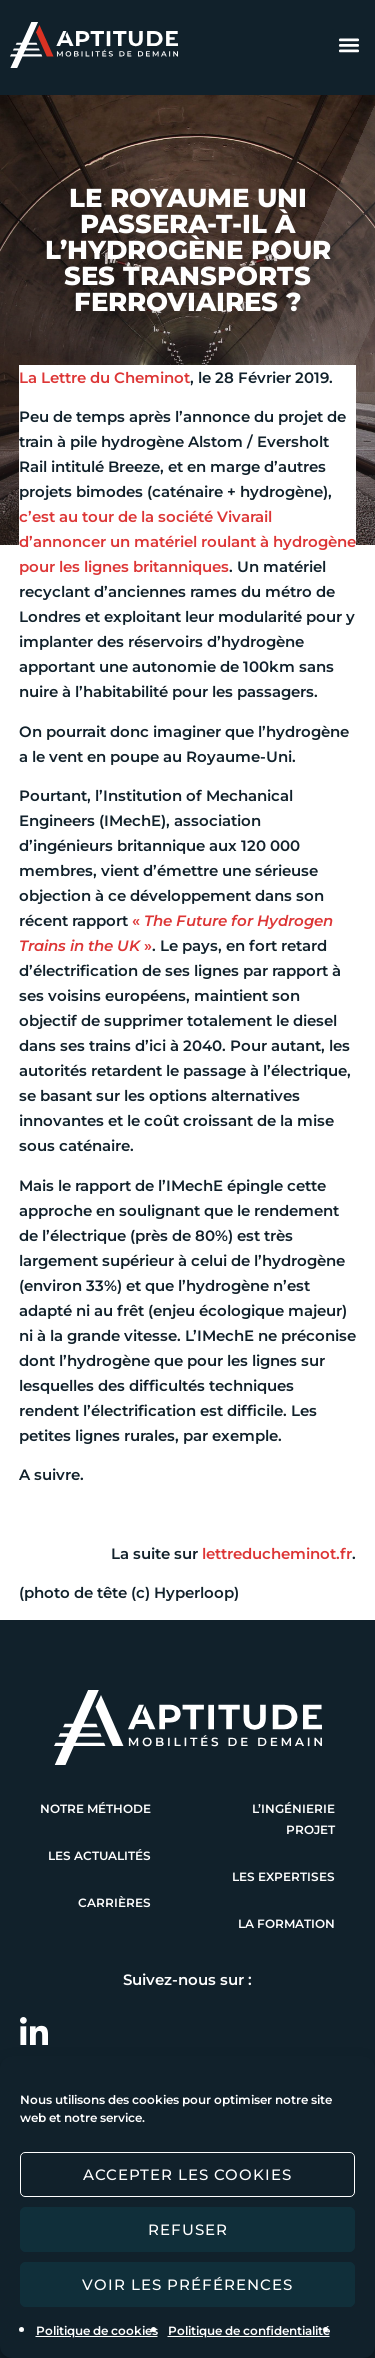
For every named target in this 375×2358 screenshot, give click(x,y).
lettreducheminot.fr (277, 1553)
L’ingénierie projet (293, 1819)
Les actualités (99, 1855)
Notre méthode (95, 1808)
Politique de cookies (97, 2330)
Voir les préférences (187, 2284)
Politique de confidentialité (249, 2330)
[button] (348, 45)
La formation (286, 1923)
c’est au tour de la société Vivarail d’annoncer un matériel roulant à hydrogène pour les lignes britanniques (187, 541)
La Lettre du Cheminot (104, 377)
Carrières (114, 1902)
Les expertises (283, 1876)
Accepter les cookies (187, 2174)
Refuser (188, 2229)
